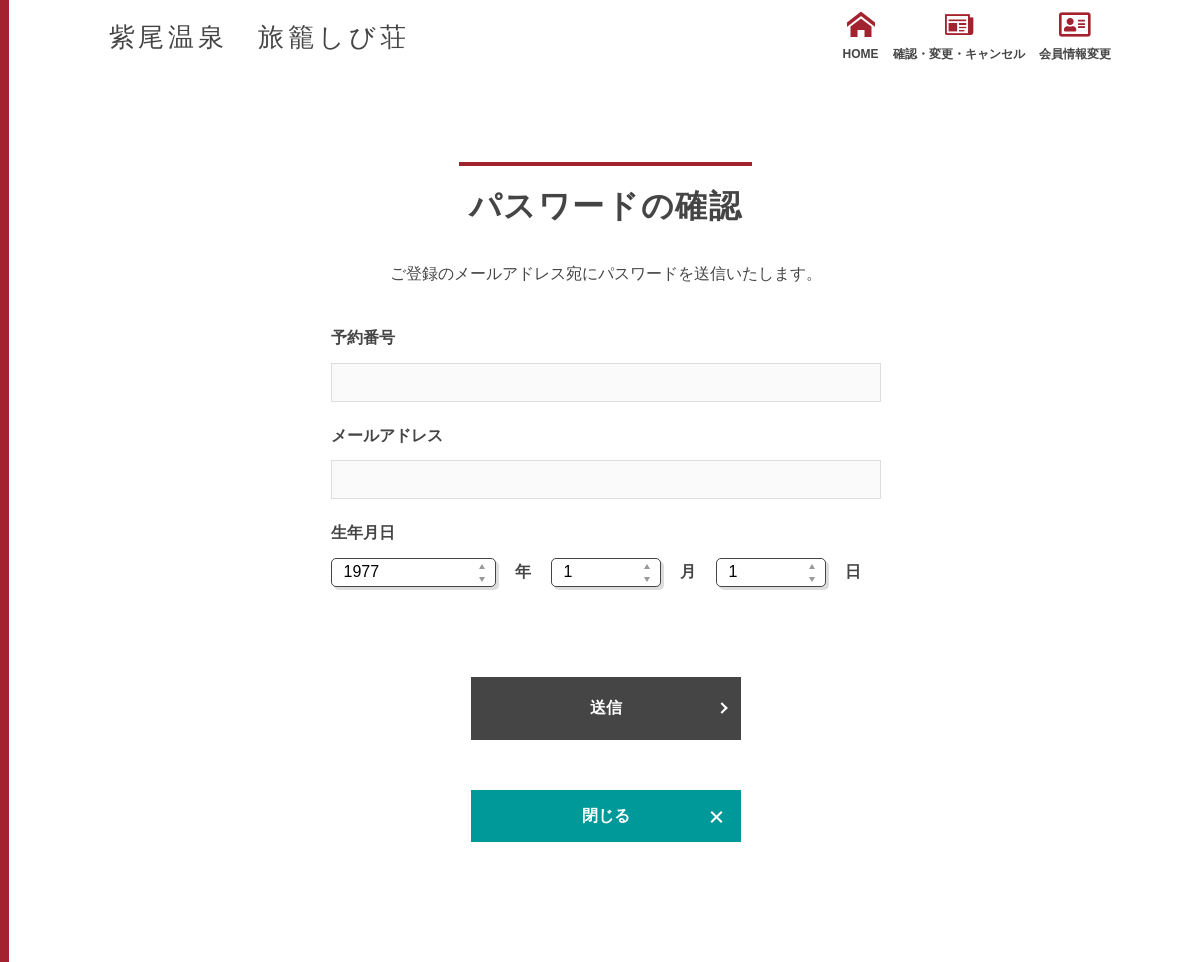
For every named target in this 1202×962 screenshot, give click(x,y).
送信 (606, 707)
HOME (861, 36)
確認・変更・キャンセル (959, 36)
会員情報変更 (1075, 36)
